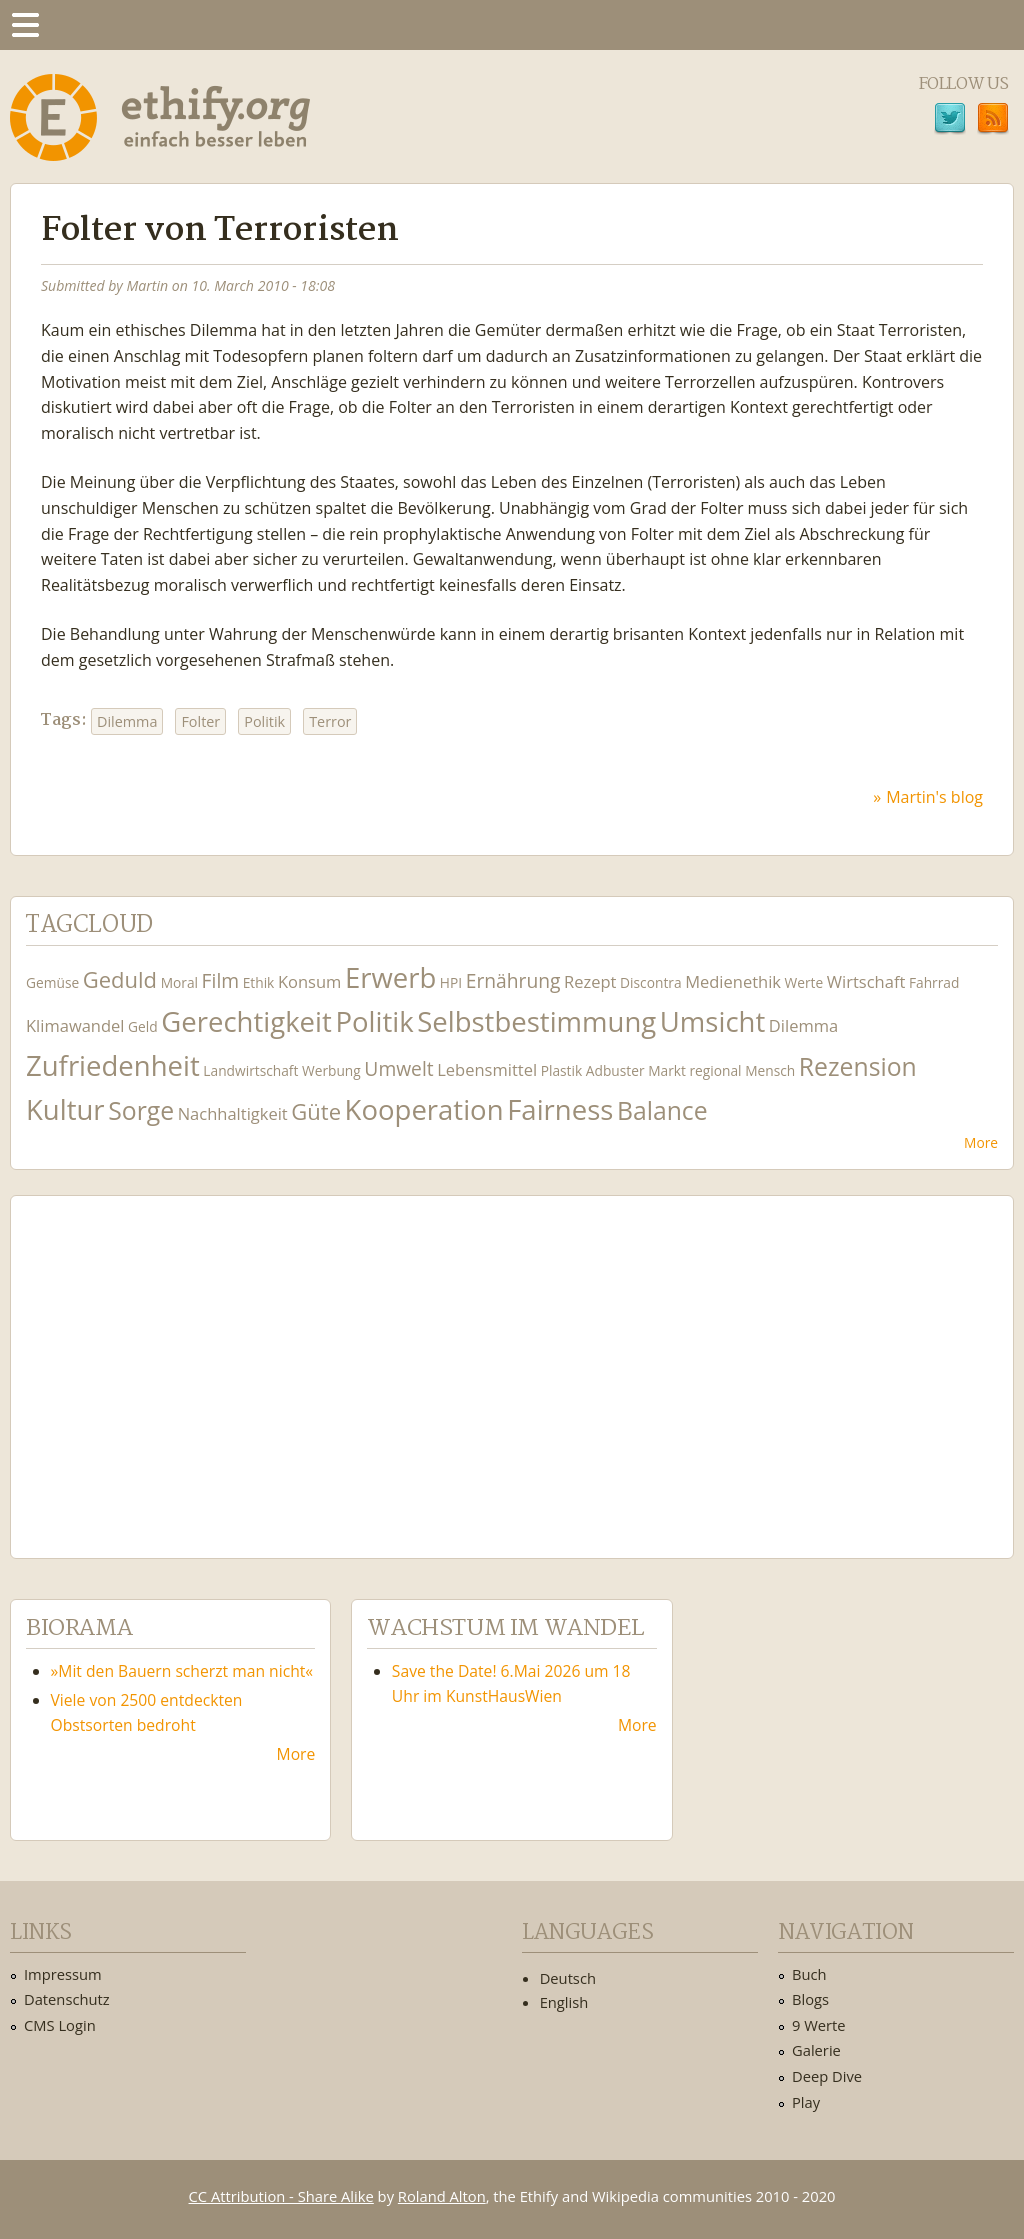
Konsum (309, 981)
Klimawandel (75, 1025)
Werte (804, 982)
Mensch (770, 1070)
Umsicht (712, 1021)
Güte (316, 1111)
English (564, 2002)
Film (220, 980)
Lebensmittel (487, 1069)
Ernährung (513, 980)
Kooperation (424, 1109)
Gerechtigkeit (246, 1021)
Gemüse (52, 982)
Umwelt (398, 1068)
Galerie (816, 2050)
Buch (809, 1974)
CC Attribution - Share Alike (281, 2196)
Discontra (650, 982)
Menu (25, 25)
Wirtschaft (866, 981)
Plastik (562, 1070)
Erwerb (390, 977)
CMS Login (60, 2025)
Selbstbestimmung (536, 1021)
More (981, 1142)
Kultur (65, 1109)
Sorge (141, 1110)
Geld (143, 1026)
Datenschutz (67, 1999)
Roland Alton (442, 2196)
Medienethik (733, 981)
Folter (200, 721)
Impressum (63, 1974)
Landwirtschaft (250, 1070)
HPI (451, 982)
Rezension (858, 1066)
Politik (264, 721)
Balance (662, 1110)
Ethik (259, 982)
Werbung (331, 1070)
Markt (667, 1070)
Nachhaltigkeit (233, 1113)
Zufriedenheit (113, 1065)
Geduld (120, 979)
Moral (179, 982)
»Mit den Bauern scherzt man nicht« (182, 1671)
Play (806, 2102)
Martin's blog (934, 797)
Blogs (810, 1999)
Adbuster (615, 1070)
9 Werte (819, 2025)
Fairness (560, 1109)
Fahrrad (934, 982)
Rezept (590, 981)
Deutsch (568, 1978)
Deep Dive (827, 2076)
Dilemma (127, 721)
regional (715, 1070)
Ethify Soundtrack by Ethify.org (175, 1361)
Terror (330, 721)
